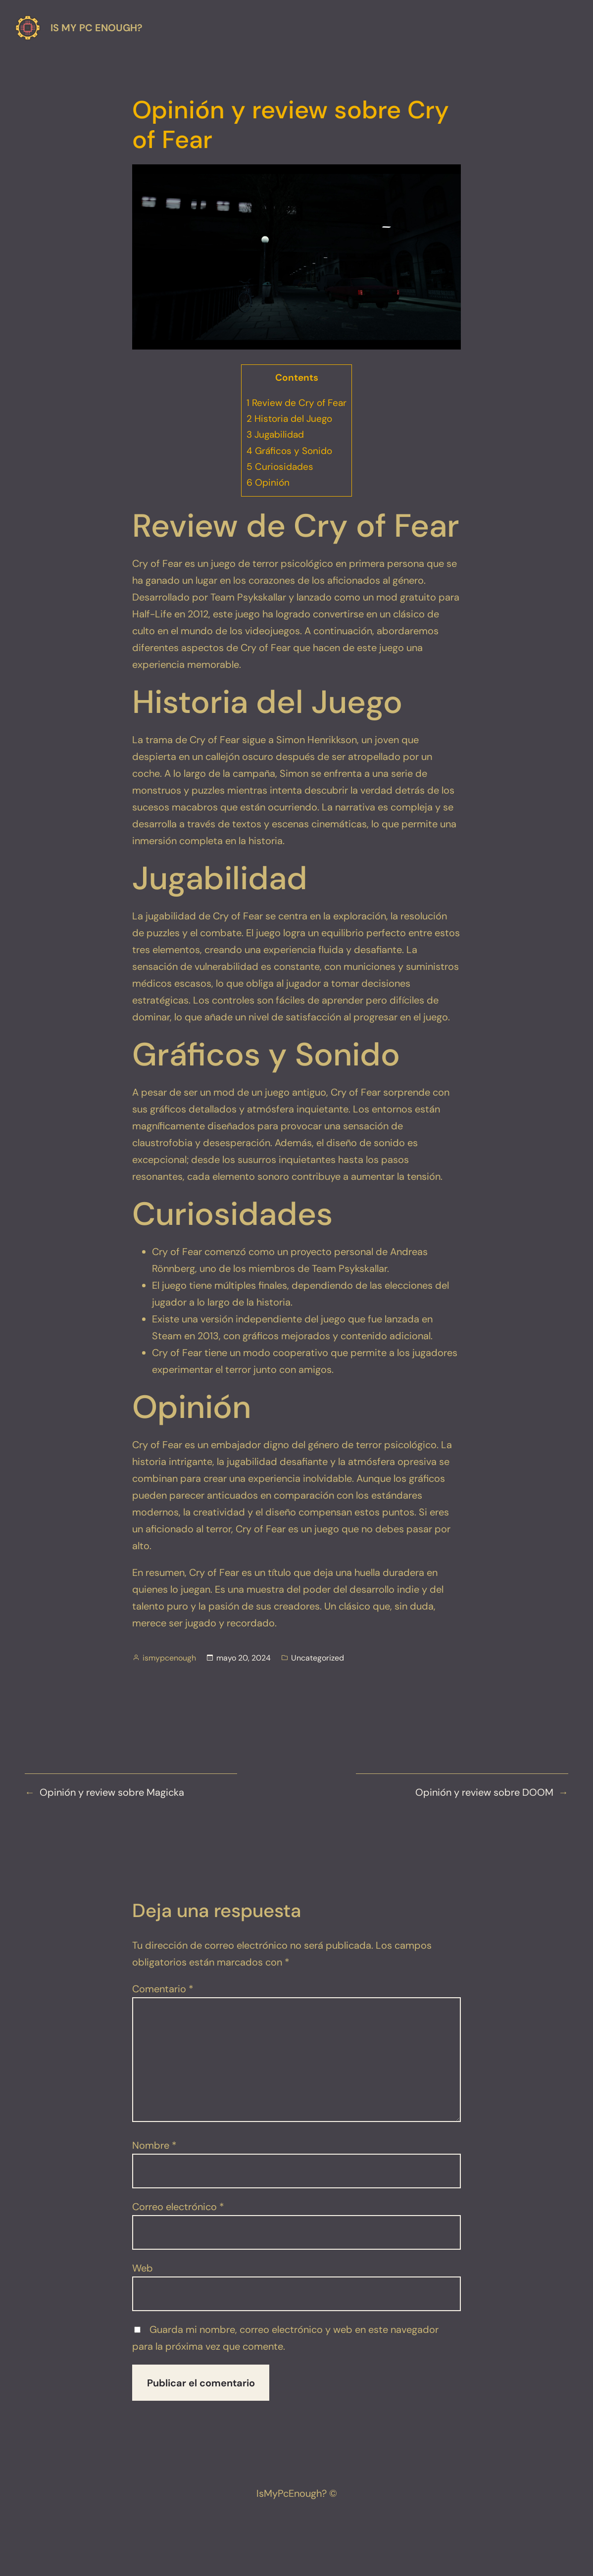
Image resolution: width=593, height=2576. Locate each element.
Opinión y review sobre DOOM (484, 1792)
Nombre (154, 2145)
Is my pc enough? (96, 27)
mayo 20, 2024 (243, 1658)
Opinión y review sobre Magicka (112, 1792)
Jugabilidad (275, 434)
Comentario (163, 1988)
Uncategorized (317, 1658)
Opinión (268, 482)
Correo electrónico (178, 2206)
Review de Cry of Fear (296, 403)
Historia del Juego (289, 418)
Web (142, 2268)
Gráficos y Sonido (289, 451)
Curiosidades (280, 466)
